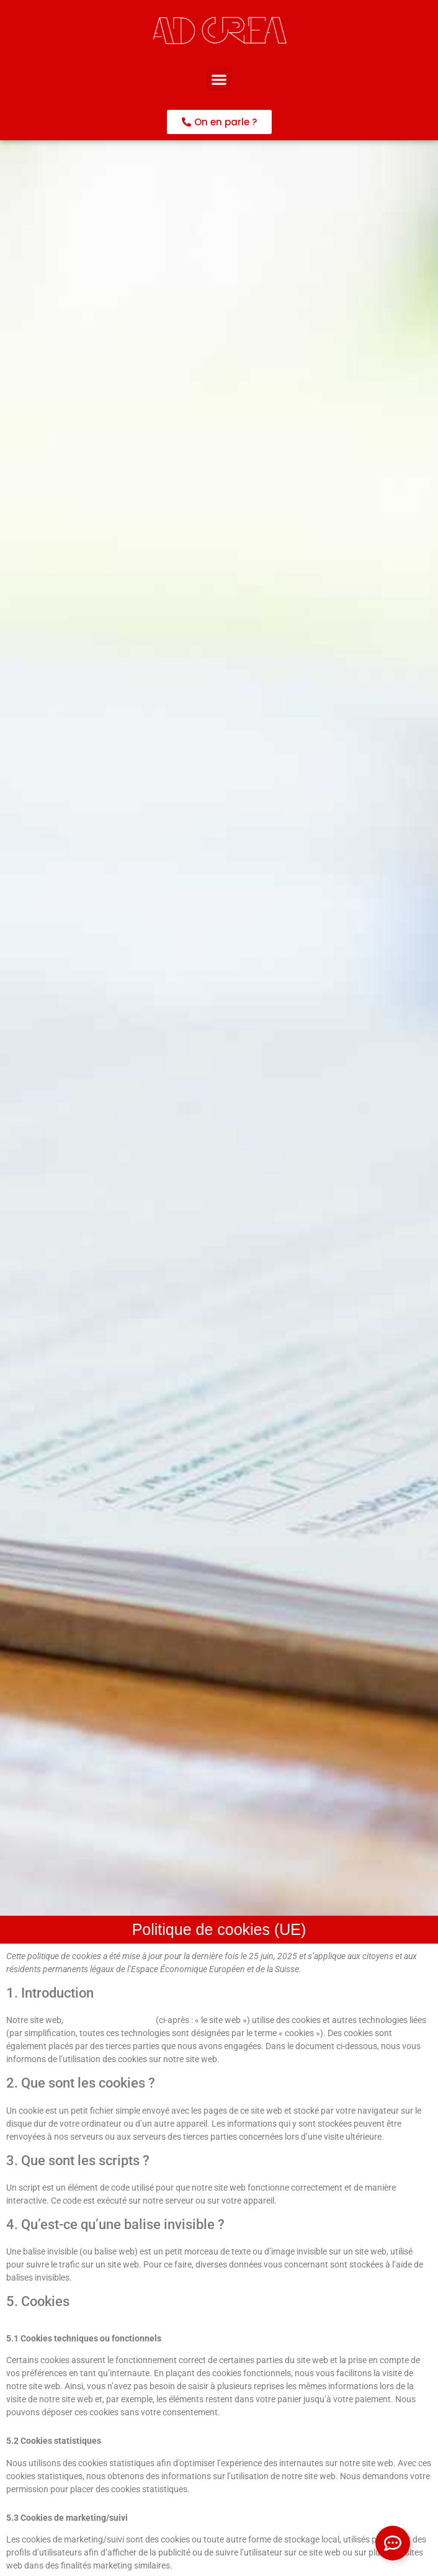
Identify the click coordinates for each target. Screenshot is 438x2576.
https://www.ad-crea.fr (109, 2020)
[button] (219, 79)
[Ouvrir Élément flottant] (392, 2543)
